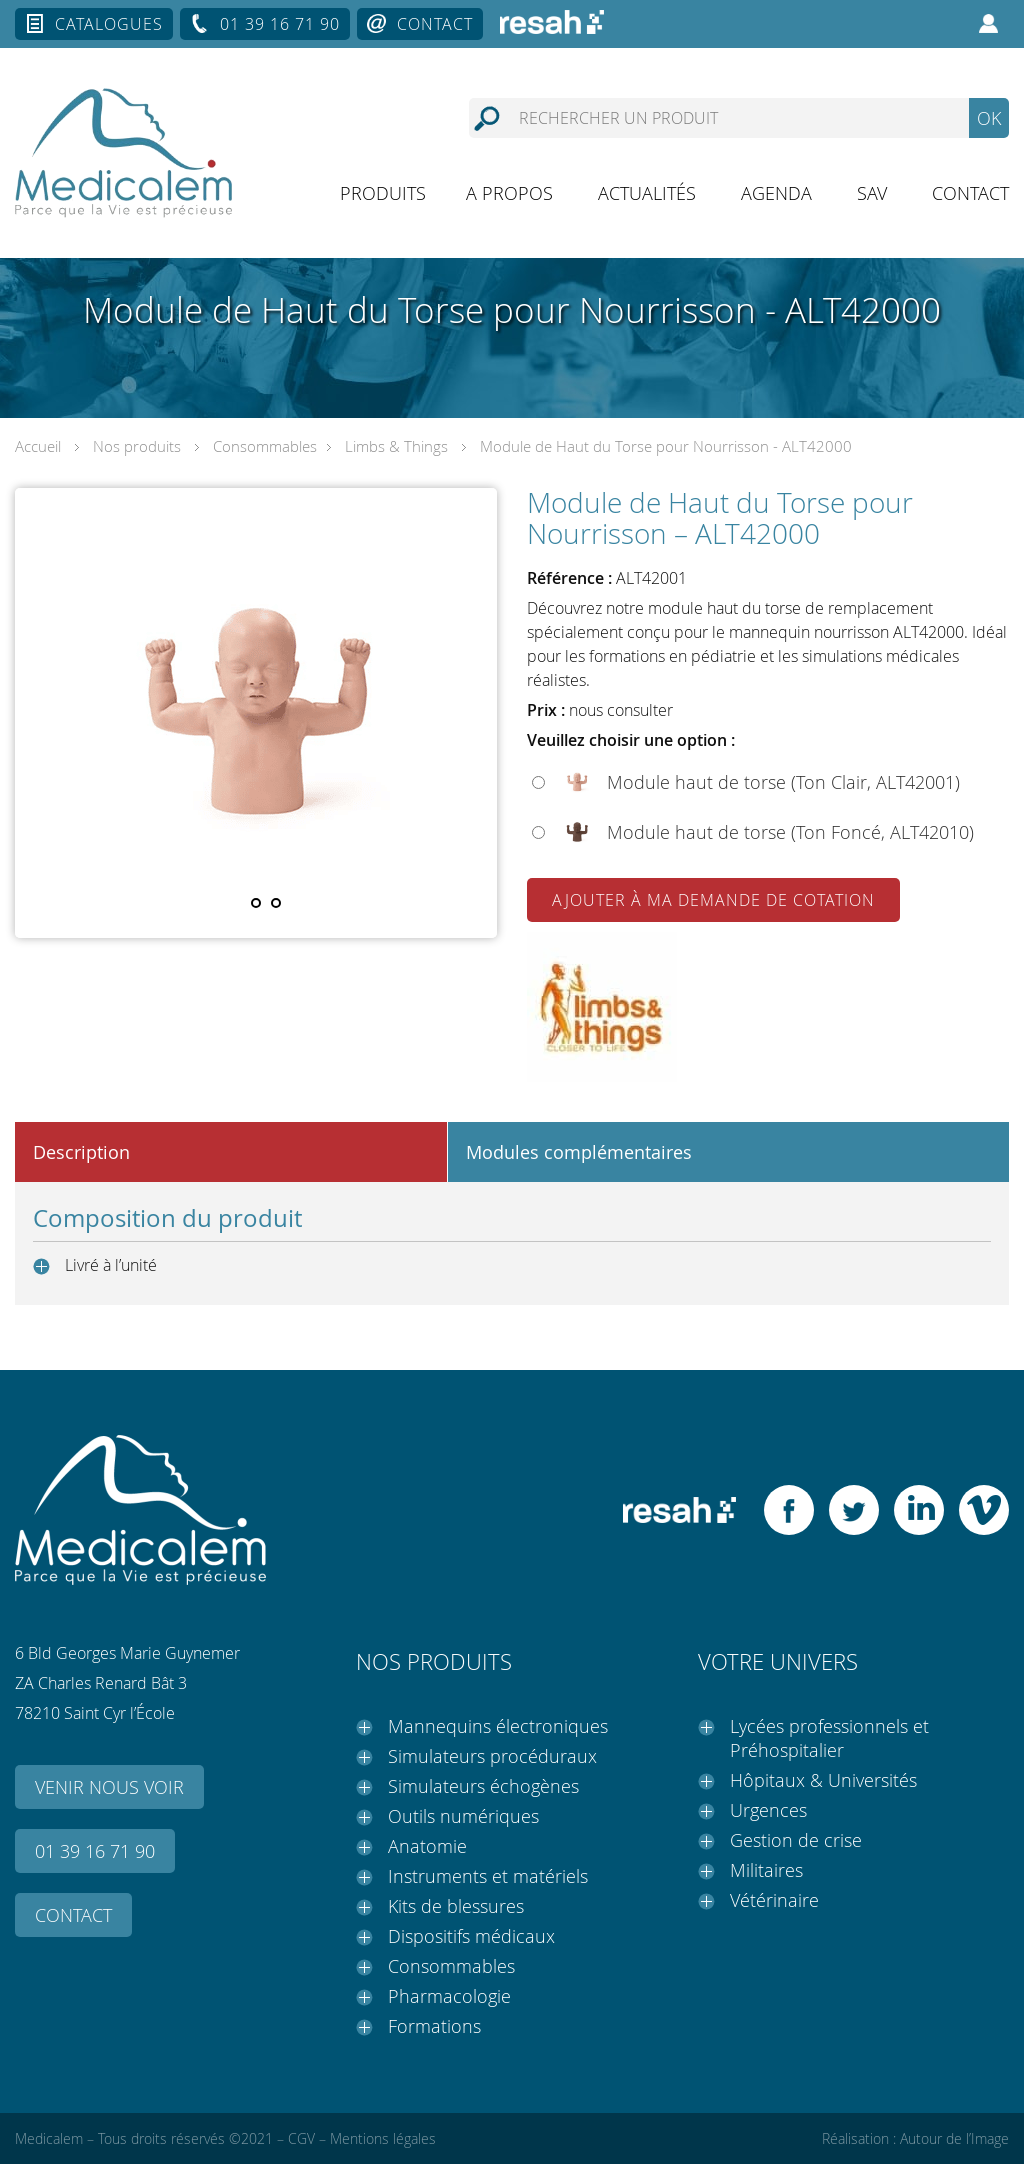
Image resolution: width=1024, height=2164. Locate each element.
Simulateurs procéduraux (492, 1756)
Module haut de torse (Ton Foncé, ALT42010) (790, 832)
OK (989, 118)
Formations (434, 2026)
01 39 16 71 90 (280, 24)
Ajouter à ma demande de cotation (713, 900)
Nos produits (137, 446)
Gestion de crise (796, 1840)
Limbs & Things (396, 446)
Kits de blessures (456, 1906)
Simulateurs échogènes (483, 1786)
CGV (301, 2138)
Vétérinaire (774, 1900)
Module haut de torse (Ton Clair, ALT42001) (783, 782)
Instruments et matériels (488, 1876)
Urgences (768, 1810)
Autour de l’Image (954, 2138)
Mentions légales (383, 2138)
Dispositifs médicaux (471, 1936)
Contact (435, 24)
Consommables (265, 446)
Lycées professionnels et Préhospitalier (829, 1738)
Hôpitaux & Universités (823, 1780)
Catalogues (109, 24)
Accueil (38, 446)
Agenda (776, 193)
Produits (383, 193)
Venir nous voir (109, 1787)
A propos (509, 193)
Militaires (766, 1870)
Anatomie (427, 1846)
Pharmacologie (449, 1996)
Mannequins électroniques (498, 1726)
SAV (872, 193)
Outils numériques (463, 1816)
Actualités (647, 193)
